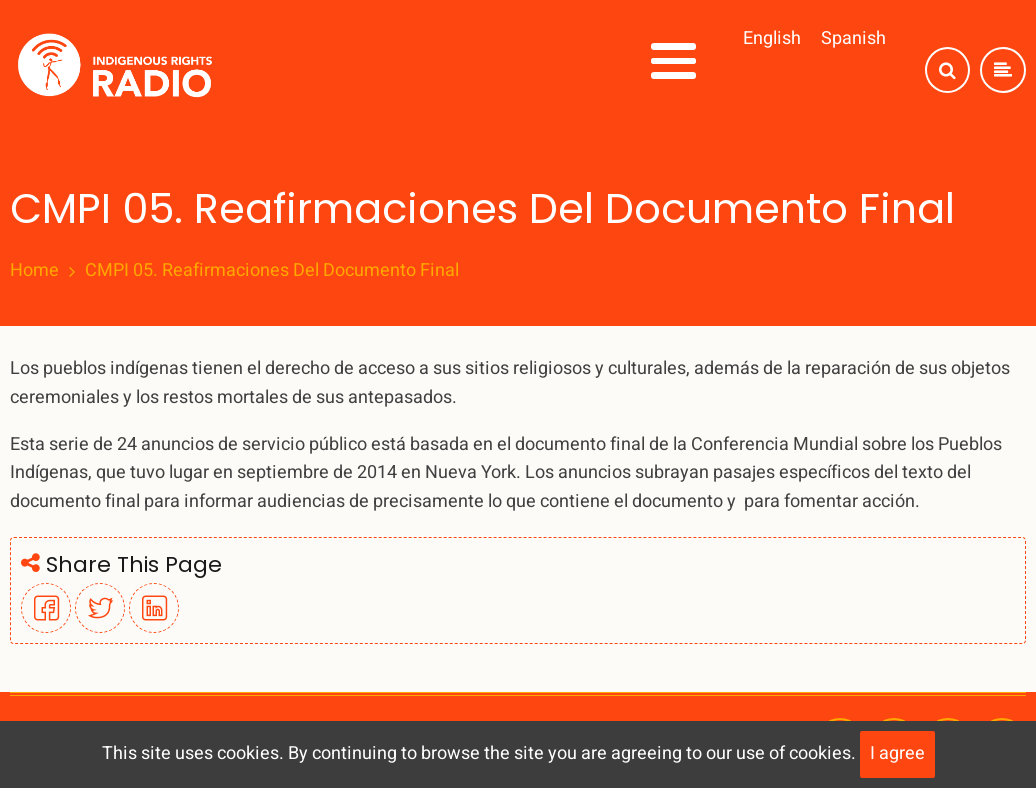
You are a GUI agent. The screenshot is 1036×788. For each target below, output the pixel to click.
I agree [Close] (897, 753)
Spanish (853, 38)
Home (34, 271)
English (772, 38)
